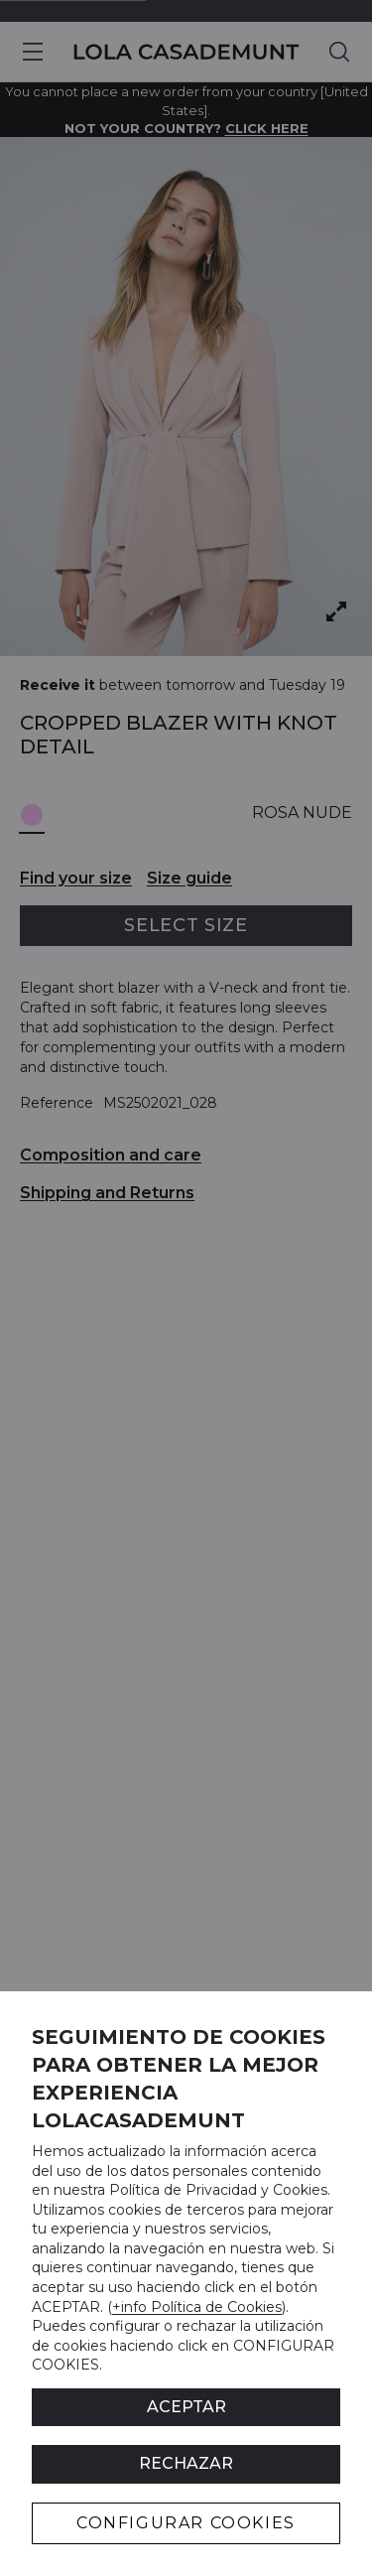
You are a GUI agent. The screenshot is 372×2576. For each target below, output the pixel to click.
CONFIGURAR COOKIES (186, 2522)
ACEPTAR (186, 2406)
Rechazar (186, 2463)
